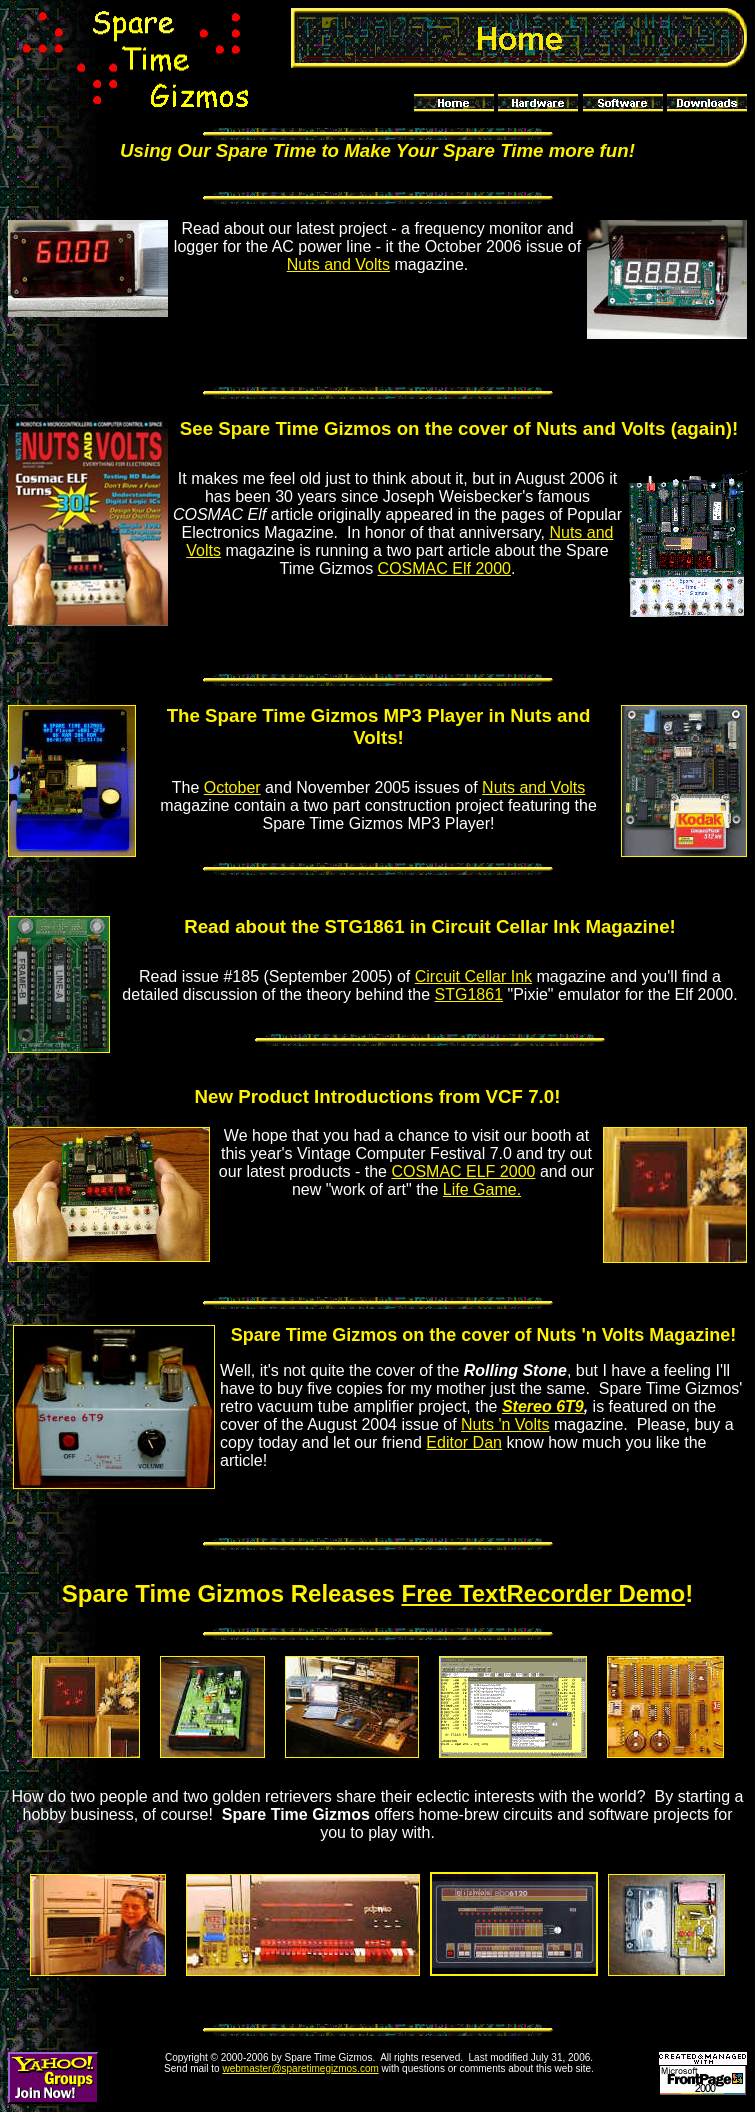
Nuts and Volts (338, 264)
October (232, 787)
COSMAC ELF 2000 (463, 1171)
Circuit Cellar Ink (473, 976)
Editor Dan (464, 1442)
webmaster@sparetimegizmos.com (300, 2068)
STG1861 (469, 994)
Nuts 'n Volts (505, 1424)
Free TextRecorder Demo (544, 1593)
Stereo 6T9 (543, 1406)
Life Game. (482, 1189)
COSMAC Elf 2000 (444, 568)
